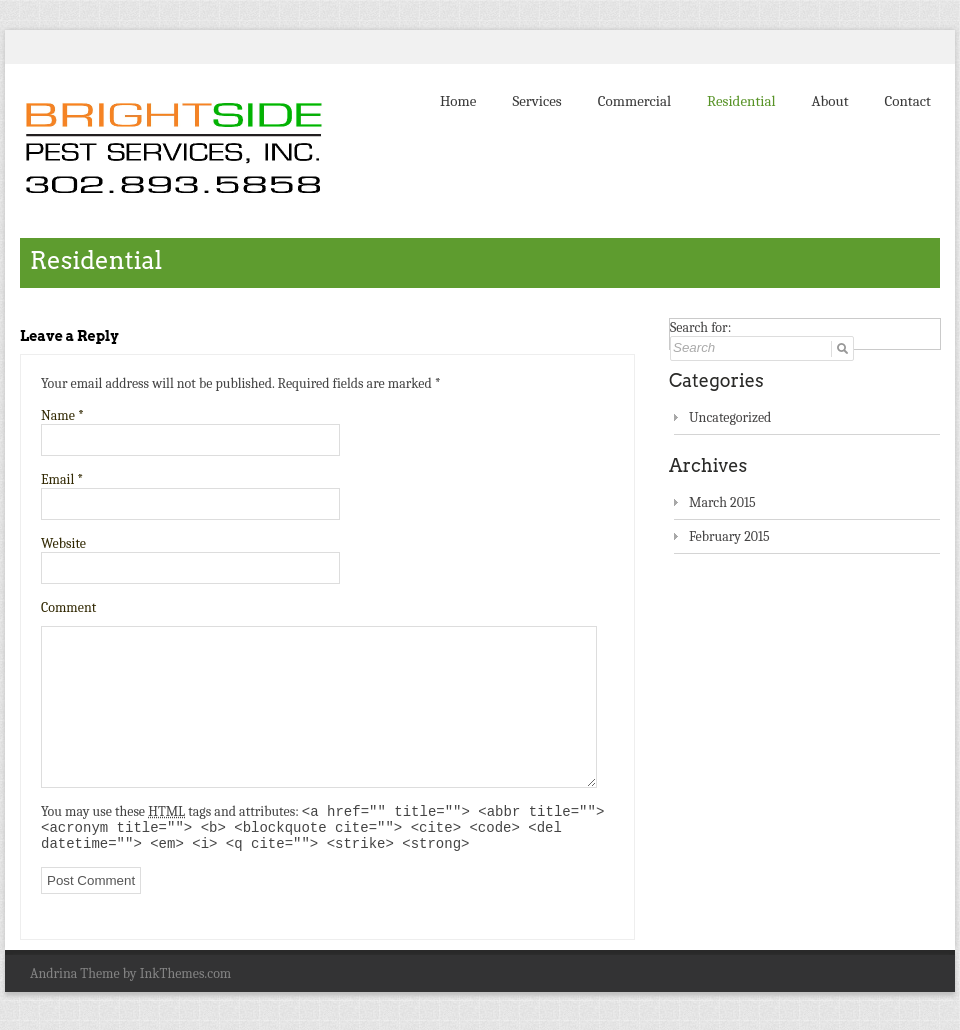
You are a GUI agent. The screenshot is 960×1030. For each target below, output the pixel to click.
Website (63, 543)
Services (536, 101)
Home (458, 101)
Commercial (634, 101)
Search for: (700, 327)
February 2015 (729, 536)
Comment (68, 607)
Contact (908, 101)
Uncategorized (730, 417)
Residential (741, 101)
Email (62, 479)
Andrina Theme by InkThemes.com (130, 981)
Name (62, 415)
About (830, 101)
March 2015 (722, 502)
